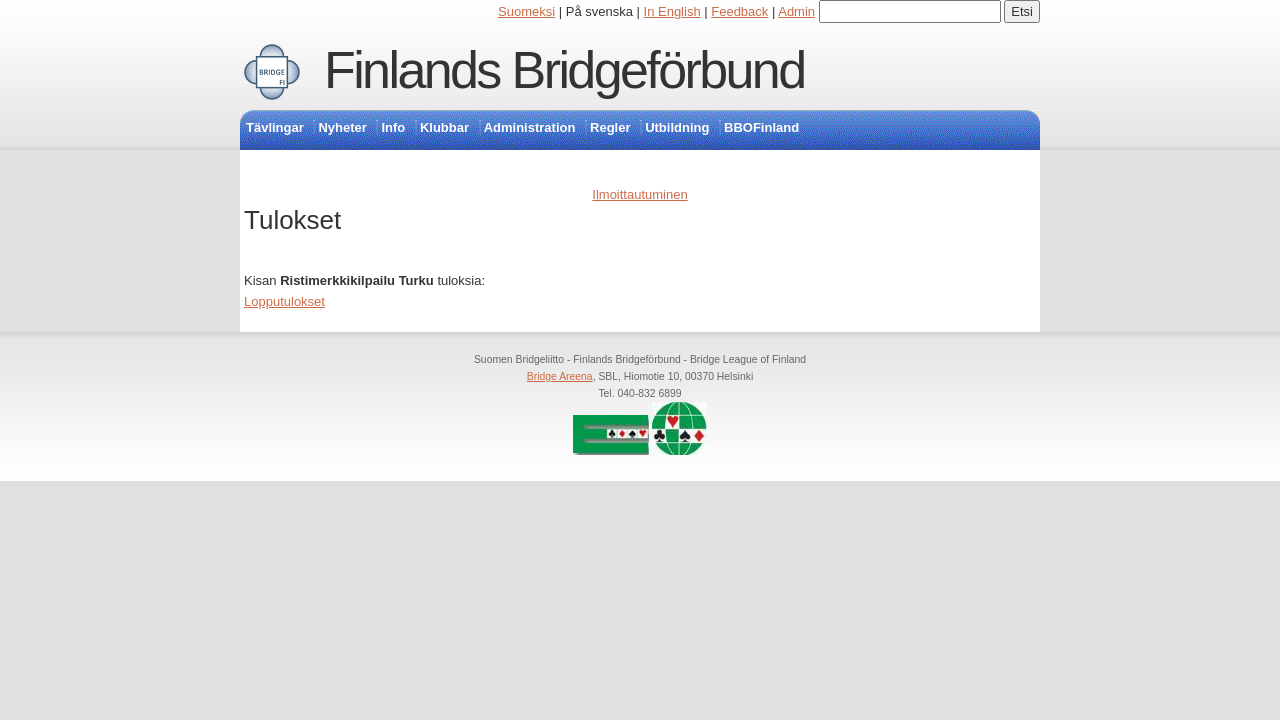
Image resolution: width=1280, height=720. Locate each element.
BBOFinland (761, 127)
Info (393, 127)
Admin (796, 11)
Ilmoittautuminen (639, 194)
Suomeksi (526, 11)
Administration (530, 127)
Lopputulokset (284, 301)
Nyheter (342, 127)
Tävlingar (275, 127)
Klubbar (444, 127)
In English (672, 11)
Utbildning (677, 127)
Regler (610, 127)
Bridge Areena (560, 376)
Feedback (739, 11)
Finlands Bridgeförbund (564, 70)
